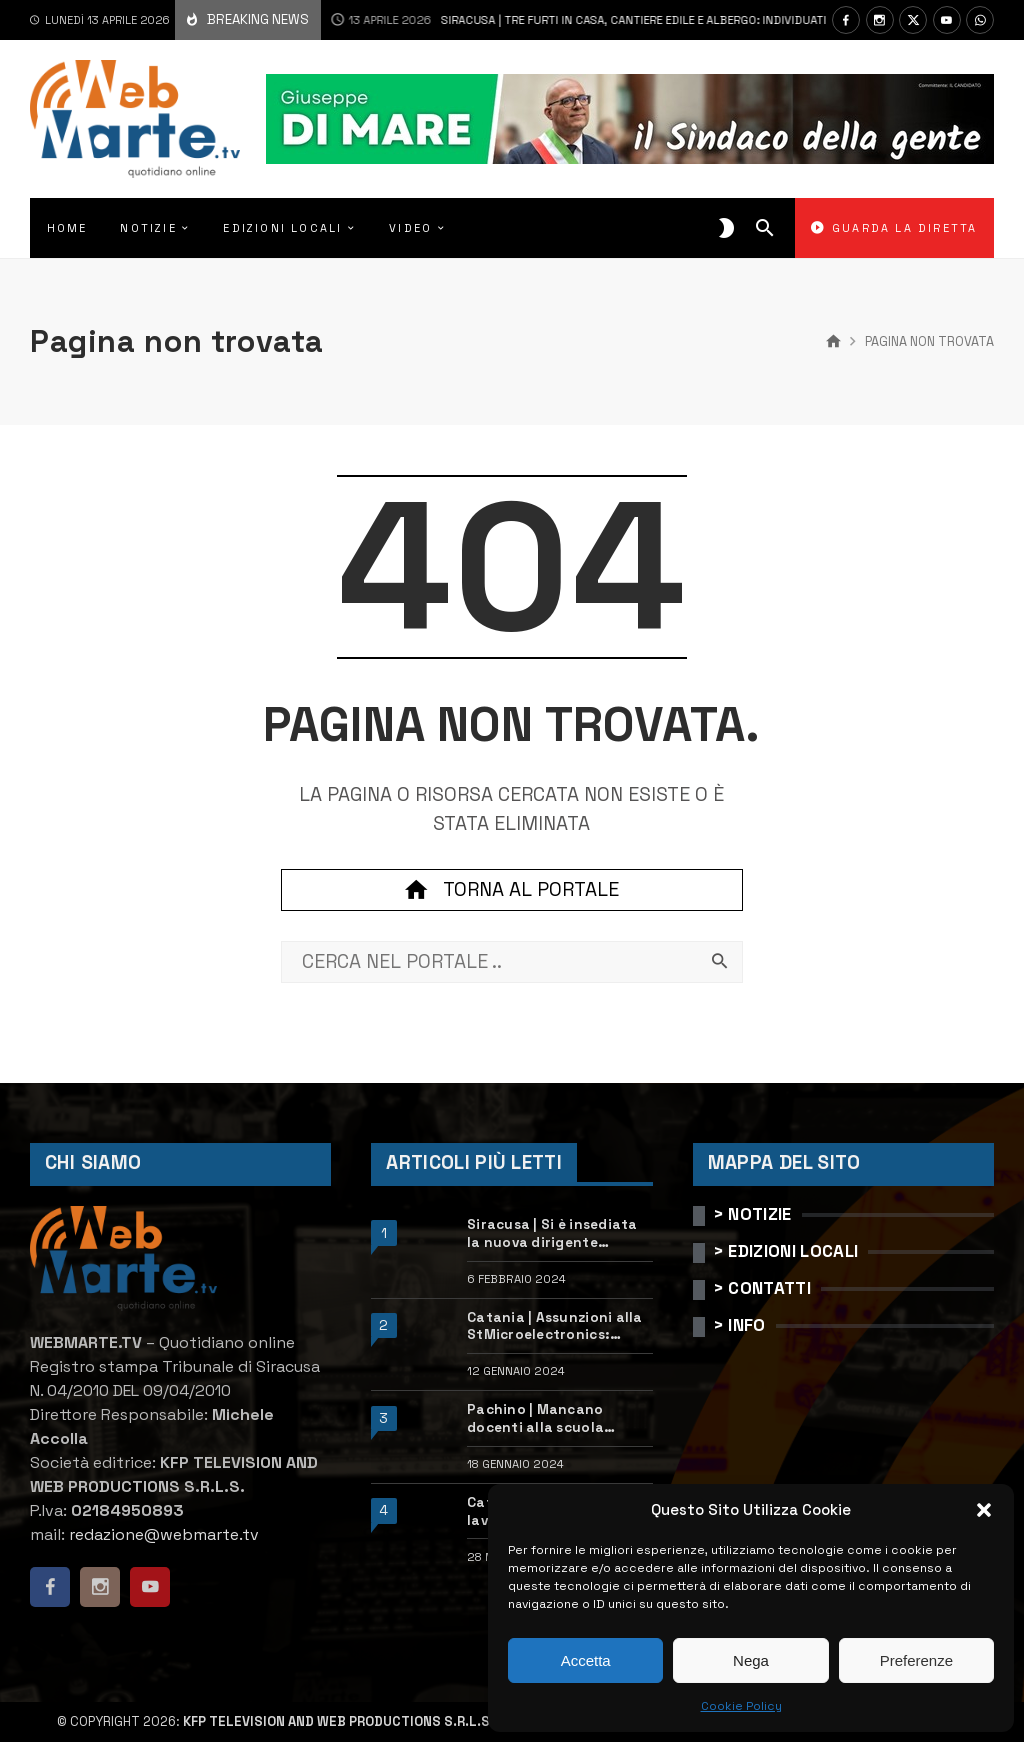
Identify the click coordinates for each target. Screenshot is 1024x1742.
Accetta (586, 1660)
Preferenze (916, 1660)
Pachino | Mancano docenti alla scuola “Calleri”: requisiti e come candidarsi (558, 1418)
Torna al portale (512, 890)
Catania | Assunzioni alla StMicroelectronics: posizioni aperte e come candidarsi (555, 1326)
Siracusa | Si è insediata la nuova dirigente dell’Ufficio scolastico (552, 1233)
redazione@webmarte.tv (164, 1534)
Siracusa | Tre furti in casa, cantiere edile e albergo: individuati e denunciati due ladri (614, 20)
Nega (751, 1660)
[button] (984, 1510)
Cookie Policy (741, 1706)
